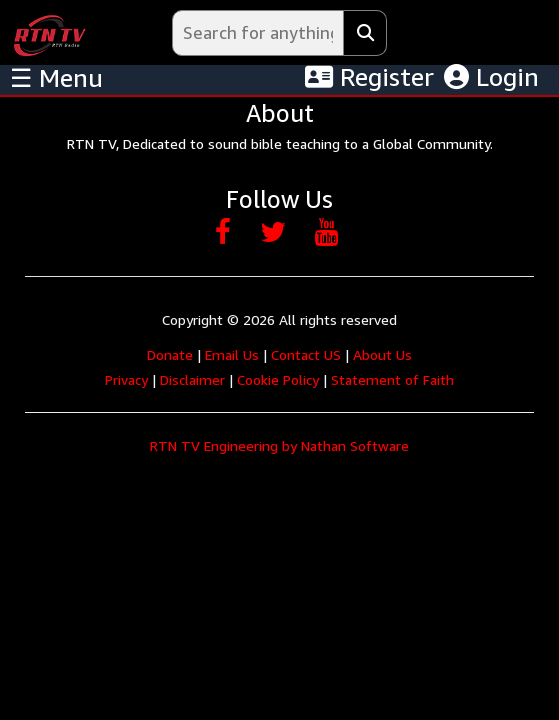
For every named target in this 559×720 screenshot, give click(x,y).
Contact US (306, 354)
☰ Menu (56, 78)
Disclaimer (192, 379)
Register (369, 77)
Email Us (232, 354)
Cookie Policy (278, 379)
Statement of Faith (392, 379)
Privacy (126, 379)
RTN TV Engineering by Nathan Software (279, 445)
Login (491, 77)
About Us (382, 354)
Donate (170, 354)
